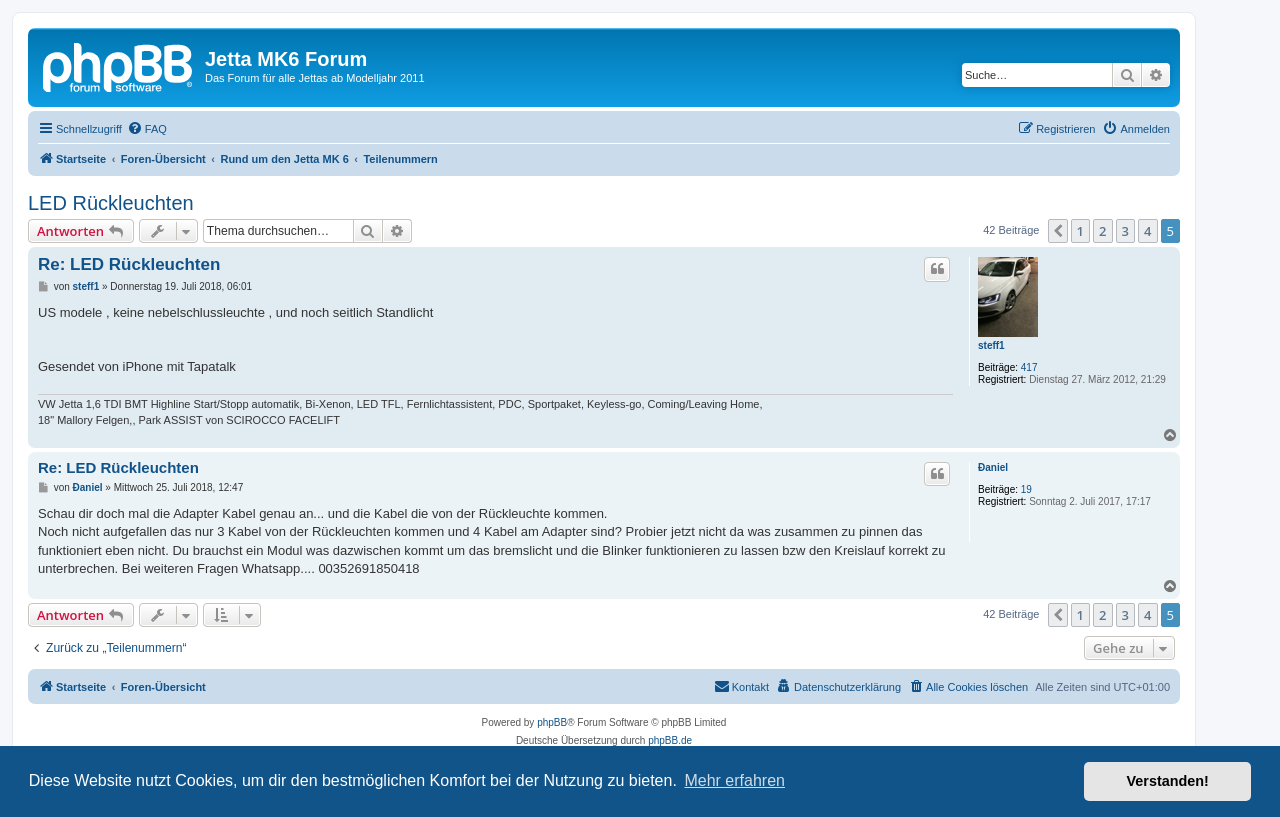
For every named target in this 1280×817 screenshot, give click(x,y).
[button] (1058, 231)
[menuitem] (147, 129)
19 (1026, 489)
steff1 (991, 345)
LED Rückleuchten (111, 203)
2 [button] (1102, 231)
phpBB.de (670, 740)
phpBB (552, 722)
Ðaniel (993, 467)
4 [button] (1147, 231)
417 (1029, 367)
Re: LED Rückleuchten (129, 264)
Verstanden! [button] (1168, 781)
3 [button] (1125, 231)
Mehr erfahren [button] (734, 780)
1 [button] (1080, 231)
